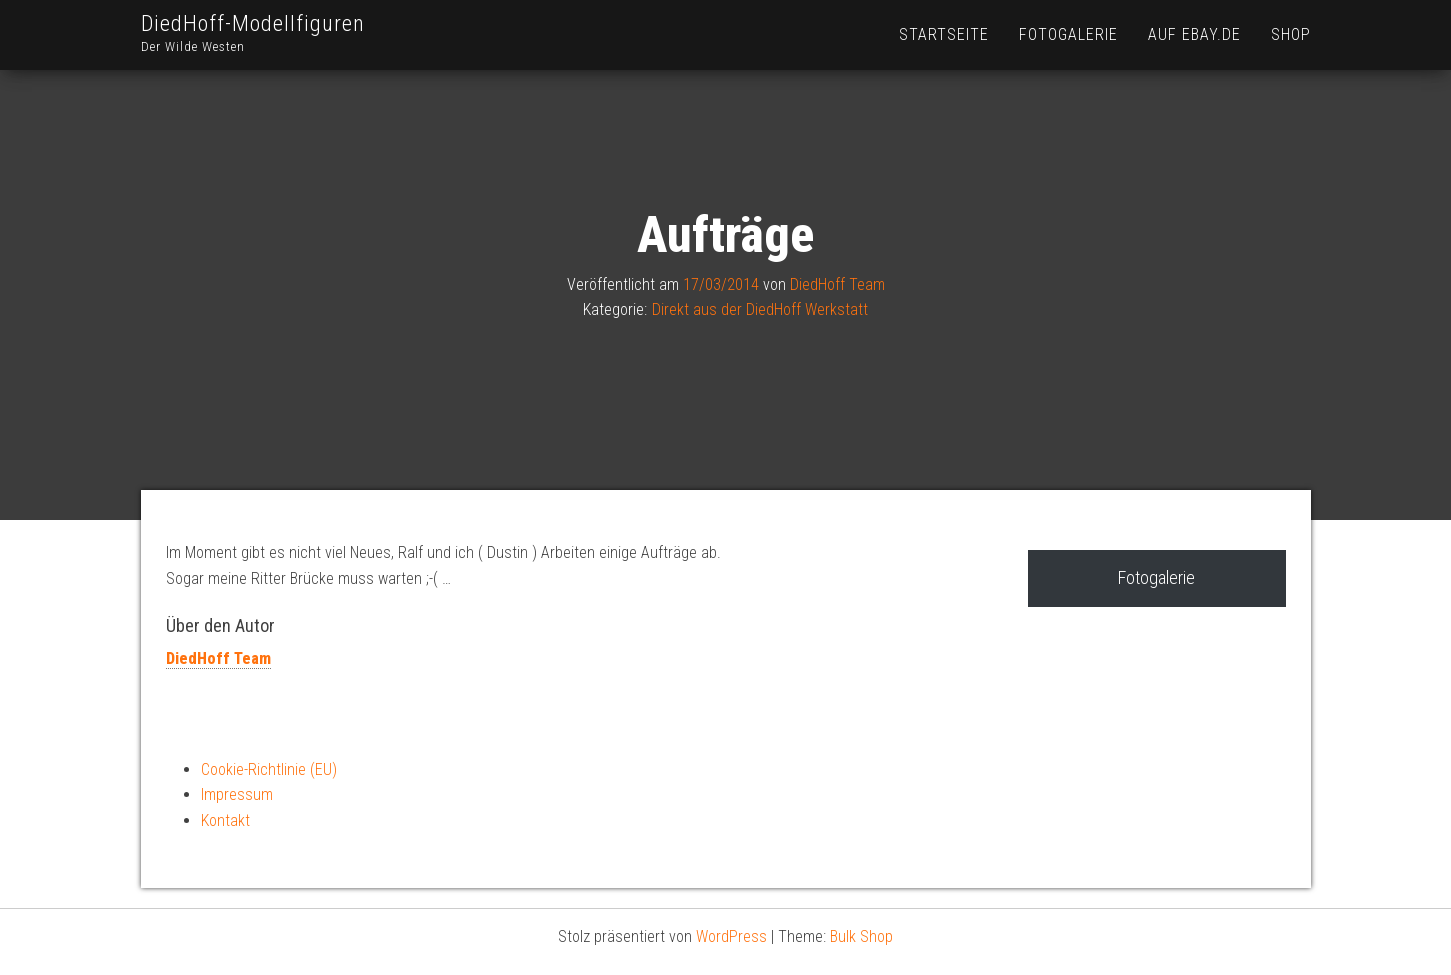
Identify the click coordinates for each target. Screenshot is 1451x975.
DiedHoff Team (837, 284)
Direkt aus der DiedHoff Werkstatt (760, 309)
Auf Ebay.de (1194, 34)
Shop (1291, 34)
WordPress (731, 936)
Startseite (944, 34)
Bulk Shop (861, 936)
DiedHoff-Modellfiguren (253, 23)
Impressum (237, 794)
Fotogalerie (1068, 34)
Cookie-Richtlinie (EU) (269, 769)
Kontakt (225, 820)
